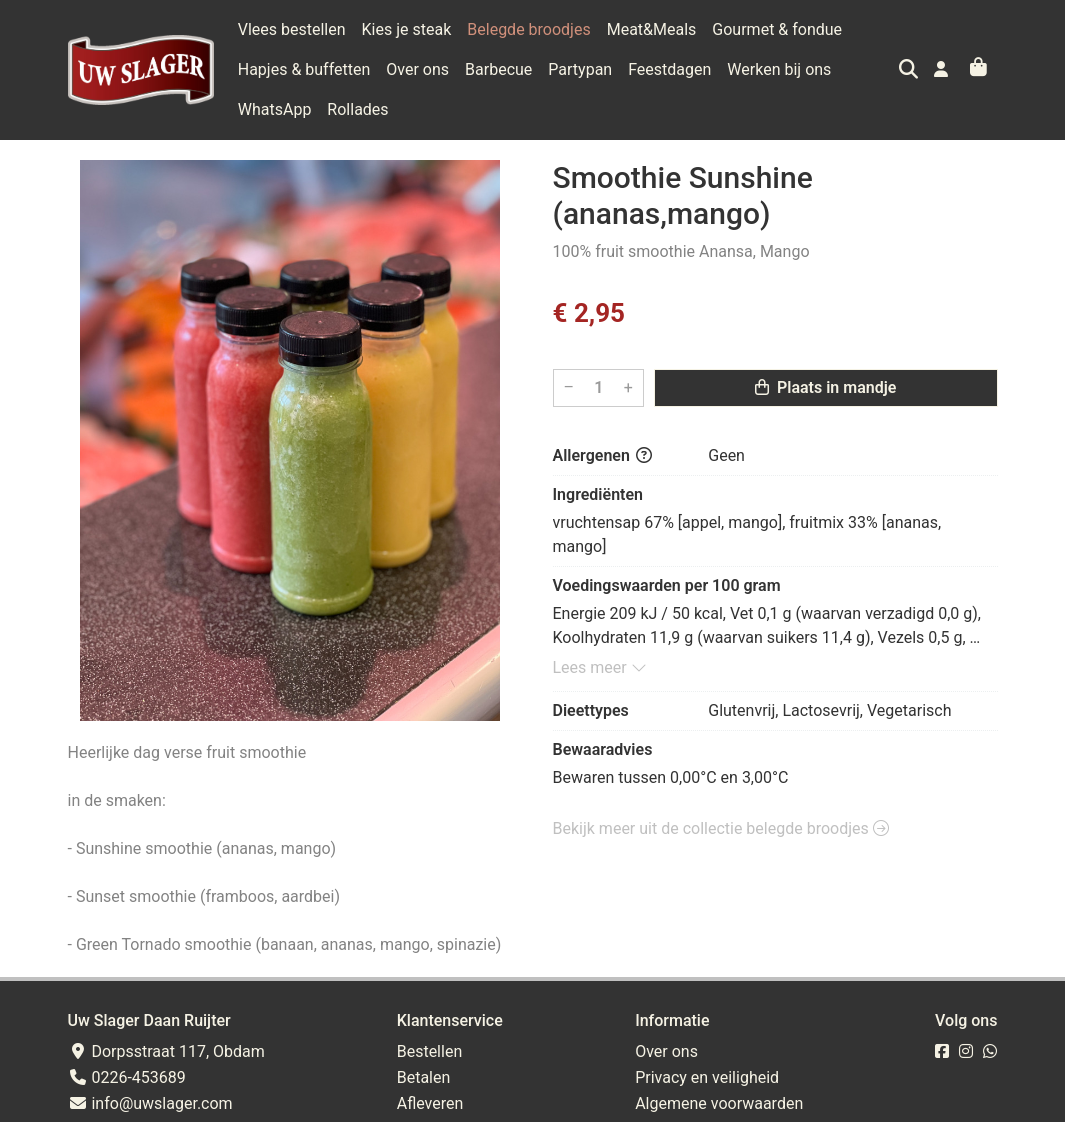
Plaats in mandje (825, 387)
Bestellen (430, 1051)
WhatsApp (275, 109)
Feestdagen (669, 69)
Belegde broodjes (528, 29)
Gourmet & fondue (777, 29)
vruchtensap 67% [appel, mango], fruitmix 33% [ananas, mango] (749, 534)
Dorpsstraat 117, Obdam (166, 1051)
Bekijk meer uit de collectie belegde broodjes (721, 828)
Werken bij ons (779, 69)
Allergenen (602, 455)
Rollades (357, 109)
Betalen (424, 1077)
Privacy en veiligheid (707, 1077)
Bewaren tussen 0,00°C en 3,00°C (671, 777)
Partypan (580, 69)
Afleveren (430, 1103)
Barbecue (498, 69)
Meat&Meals (652, 29)
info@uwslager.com (150, 1103)
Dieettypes (591, 710)
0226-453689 (127, 1077)
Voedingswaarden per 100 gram (667, 585)
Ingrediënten (598, 494)
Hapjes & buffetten (304, 69)
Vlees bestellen (292, 29)
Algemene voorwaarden (719, 1103)
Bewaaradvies (603, 749)
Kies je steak (407, 29)
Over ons (417, 69)
